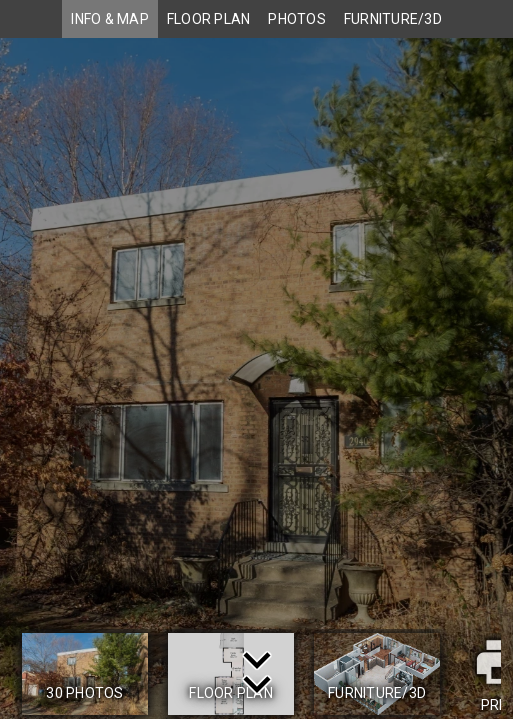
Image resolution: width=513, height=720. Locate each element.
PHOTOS (297, 19)
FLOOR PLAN (209, 19)
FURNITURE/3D (393, 19)
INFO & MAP (110, 19)
